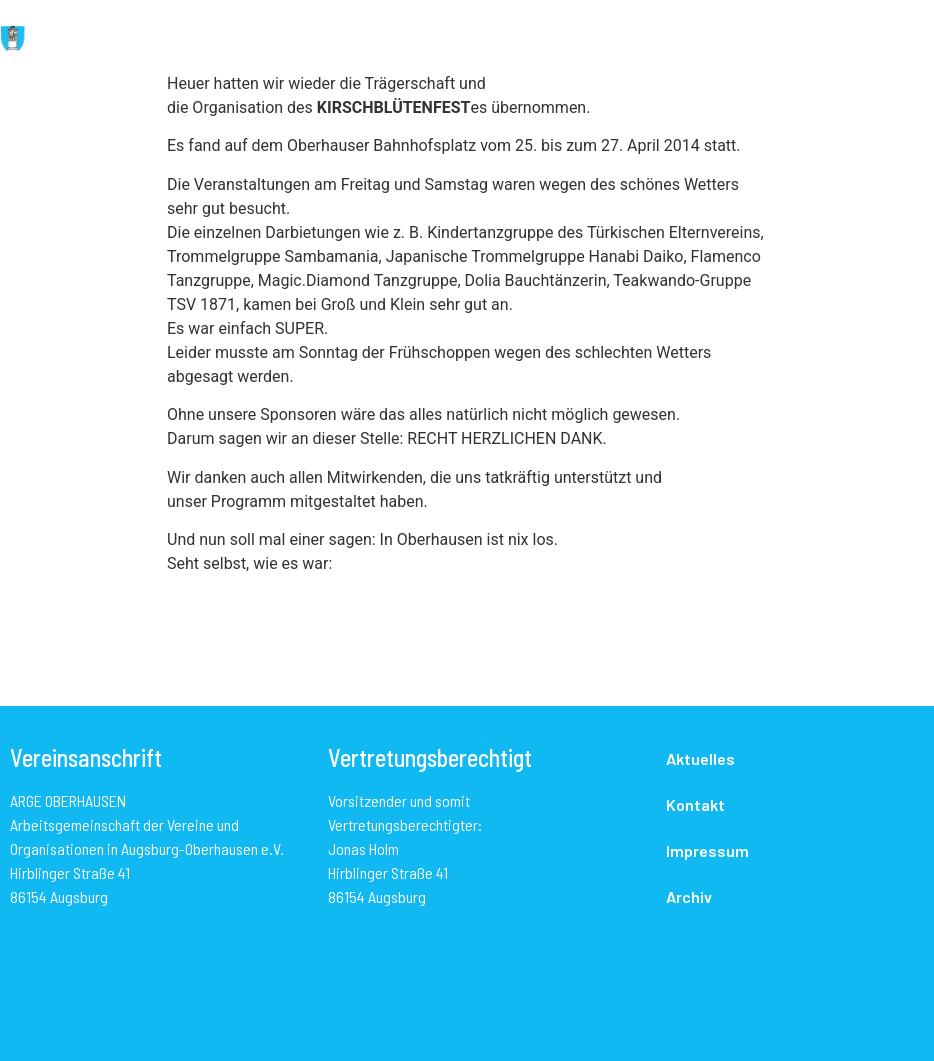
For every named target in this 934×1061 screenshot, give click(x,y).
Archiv (689, 896)
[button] (529, 40)
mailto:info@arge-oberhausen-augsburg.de (146, 934)
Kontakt (695, 804)
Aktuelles (700, 758)
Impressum (707, 850)
